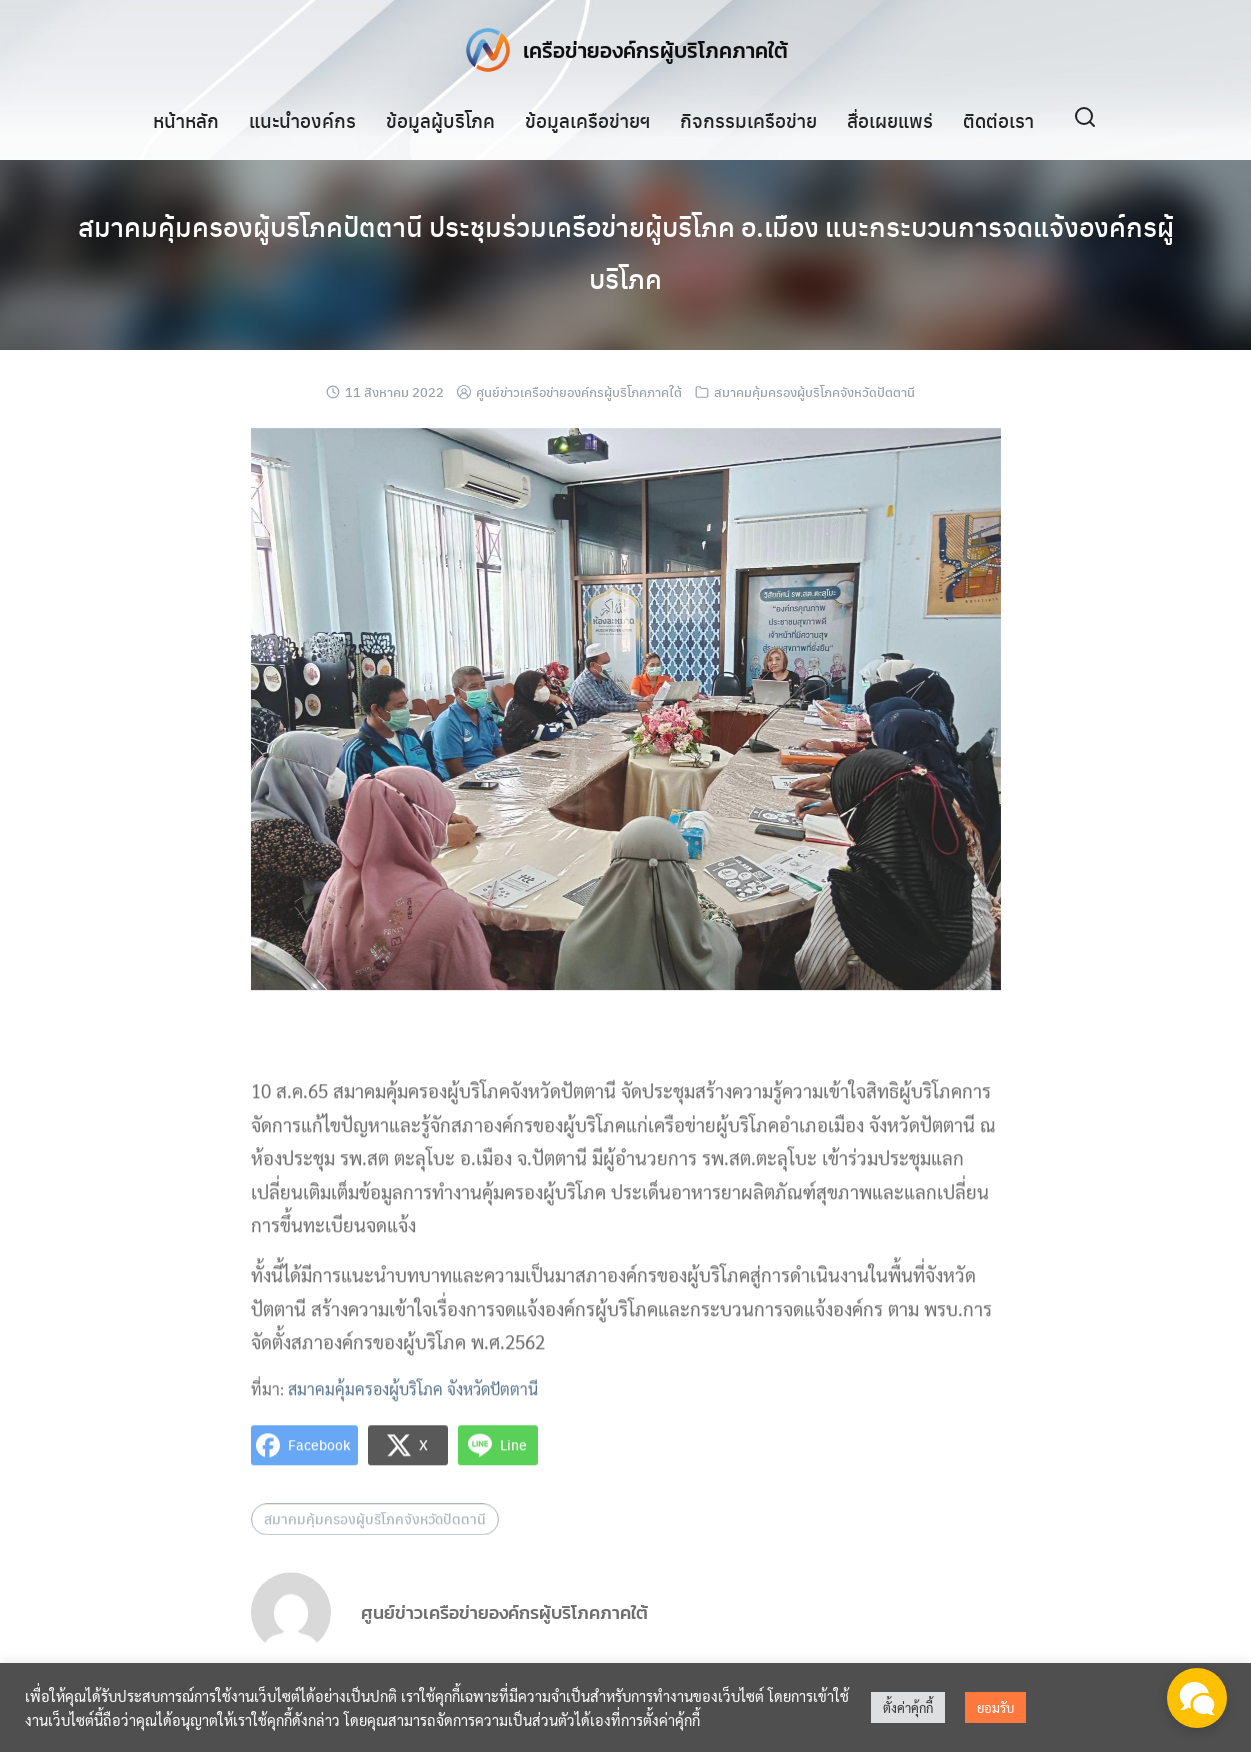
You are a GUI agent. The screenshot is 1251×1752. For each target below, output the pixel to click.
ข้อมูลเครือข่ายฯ (587, 119)
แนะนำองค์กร (302, 119)
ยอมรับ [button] (995, 1707)
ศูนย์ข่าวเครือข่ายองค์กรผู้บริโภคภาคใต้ (579, 391)
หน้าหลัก (186, 119)
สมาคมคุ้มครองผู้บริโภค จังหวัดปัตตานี (413, 1401)
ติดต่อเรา (998, 119)
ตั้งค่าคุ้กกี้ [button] (908, 1707)
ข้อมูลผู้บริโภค (440, 119)
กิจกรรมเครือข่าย (748, 119)
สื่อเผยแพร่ (890, 119)
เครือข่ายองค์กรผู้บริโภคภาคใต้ (656, 49)
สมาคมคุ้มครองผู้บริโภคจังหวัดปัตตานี (814, 391)
